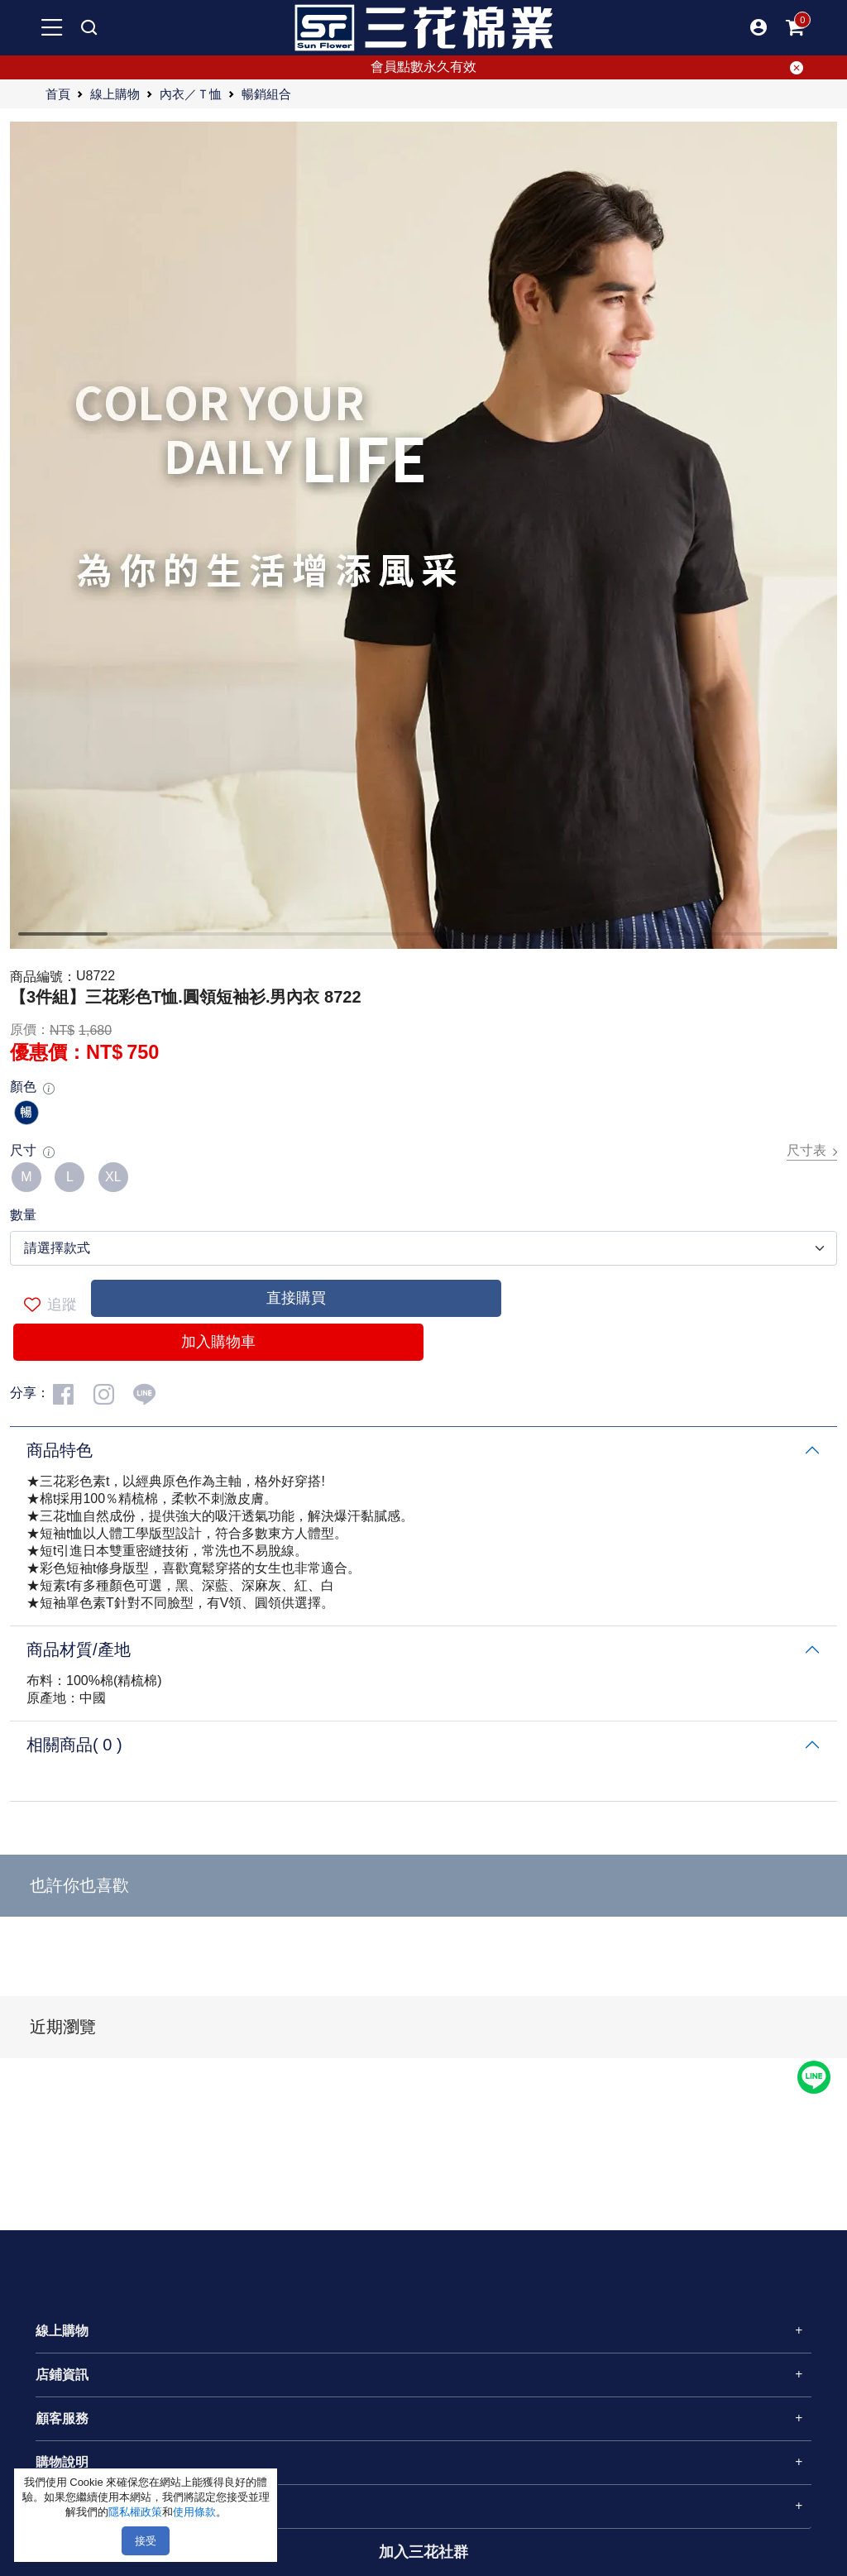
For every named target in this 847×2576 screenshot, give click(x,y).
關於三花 (62, 2506)
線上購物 (115, 93)
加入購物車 (218, 1341)
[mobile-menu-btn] (52, 27)
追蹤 (50, 1304)
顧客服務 (62, 2418)
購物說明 (62, 2462)
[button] (758, 27)
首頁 (57, 93)
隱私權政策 (135, 2512)
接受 (145, 2541)
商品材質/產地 (78, 1649)
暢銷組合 (266, 93)
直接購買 (296, 1298)
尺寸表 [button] (812, 1151)
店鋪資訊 (62, 2375)
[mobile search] (88, 27)
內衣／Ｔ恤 (191, 93)
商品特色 (59, 1450)
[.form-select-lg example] (423, 1248)
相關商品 (74, 1745)
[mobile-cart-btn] (794, 27)
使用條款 (194, 2512)
